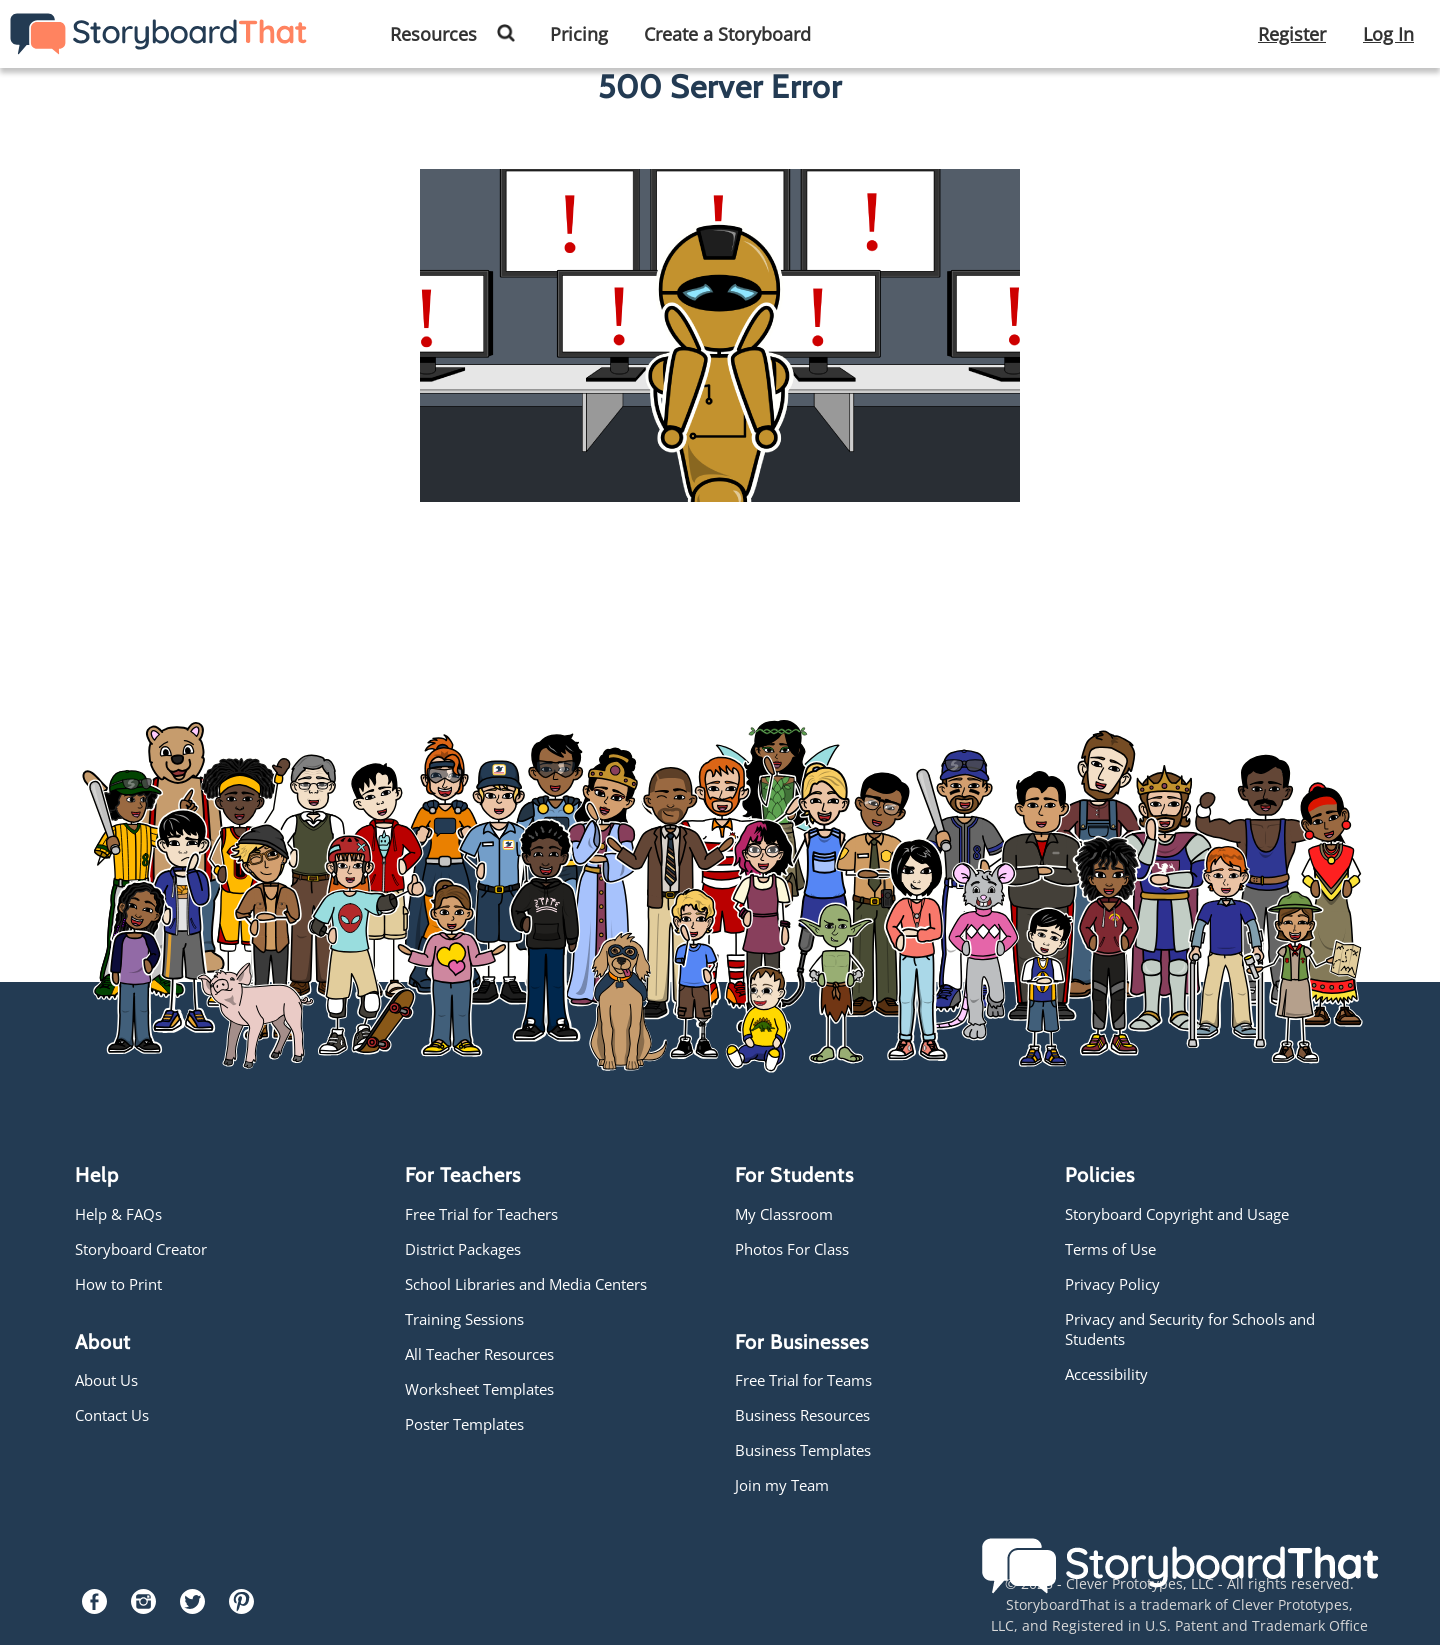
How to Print (118, 1284)
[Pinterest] (241, 1608)
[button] (513, 35)
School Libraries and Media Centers (526, 1284)
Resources (433, 34)
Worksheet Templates (479, 1389)
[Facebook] (94, 1608)
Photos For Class (792, 1249)
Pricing (579, 34)
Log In (1388, 34)
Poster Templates (464, 1424)
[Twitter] (192, 1608)
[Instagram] (143, 1608)
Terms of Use (1110, 1249)
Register (1292, 34)
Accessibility (1106, 1374)
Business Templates (803, 1450)
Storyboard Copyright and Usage (1177, 1214)
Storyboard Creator (141, 1249)
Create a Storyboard (727, 34)
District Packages (463, 1249)
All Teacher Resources (479, 1354)
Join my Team (782, 1485)
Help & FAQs (118, 1214)
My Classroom (784, 1214)
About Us (106, 1380)
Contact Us (112, 1415)
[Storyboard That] (158, 32)
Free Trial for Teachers (481, 1214)
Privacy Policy (1112, 1284)
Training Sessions (464, 1319)
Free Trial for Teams (803, 1380)
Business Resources (802, 1415)
